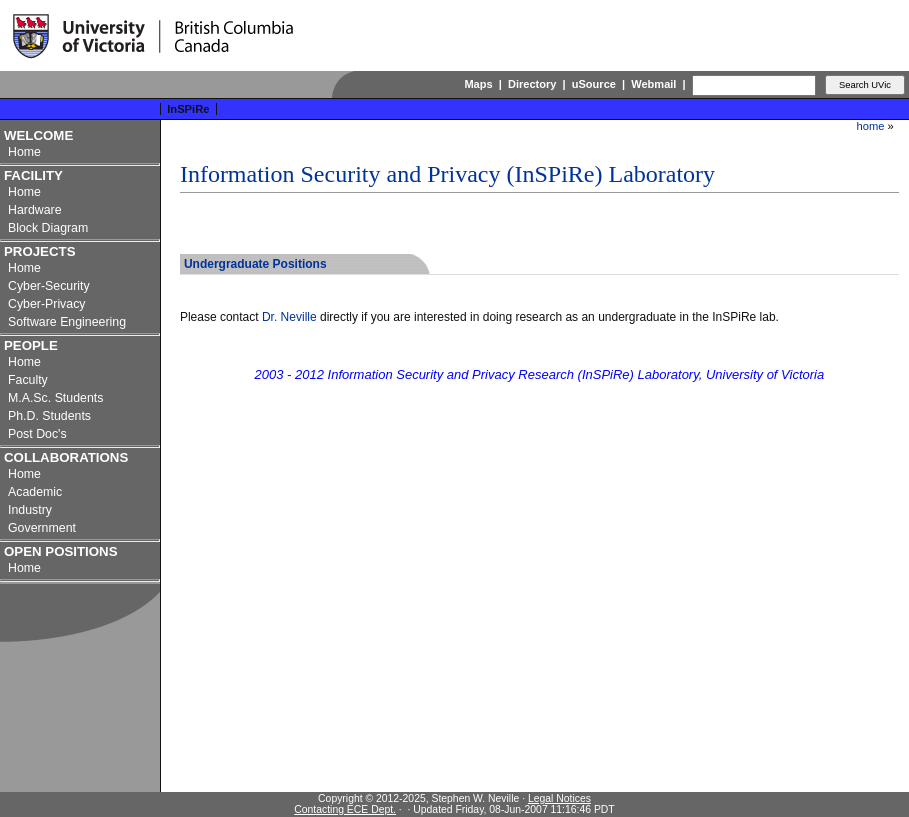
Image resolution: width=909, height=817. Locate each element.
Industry (30, 510)
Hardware (35, 210)
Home (24, 152)
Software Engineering (67, 322)
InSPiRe (188, 109)
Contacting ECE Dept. (345, 809)
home (871, 126)
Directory (532, 84)
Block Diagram (48, 228)
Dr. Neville (289, 317)
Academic (35, 492)
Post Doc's (37, 434)
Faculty (28, 380)
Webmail (653, 84)
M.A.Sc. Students (55, 398)
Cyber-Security (49, 286)
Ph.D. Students (49, 416)
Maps (478, 84)
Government (42, 528)
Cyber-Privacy (47, 304)
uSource (594, 84)
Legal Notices (559, 798)
